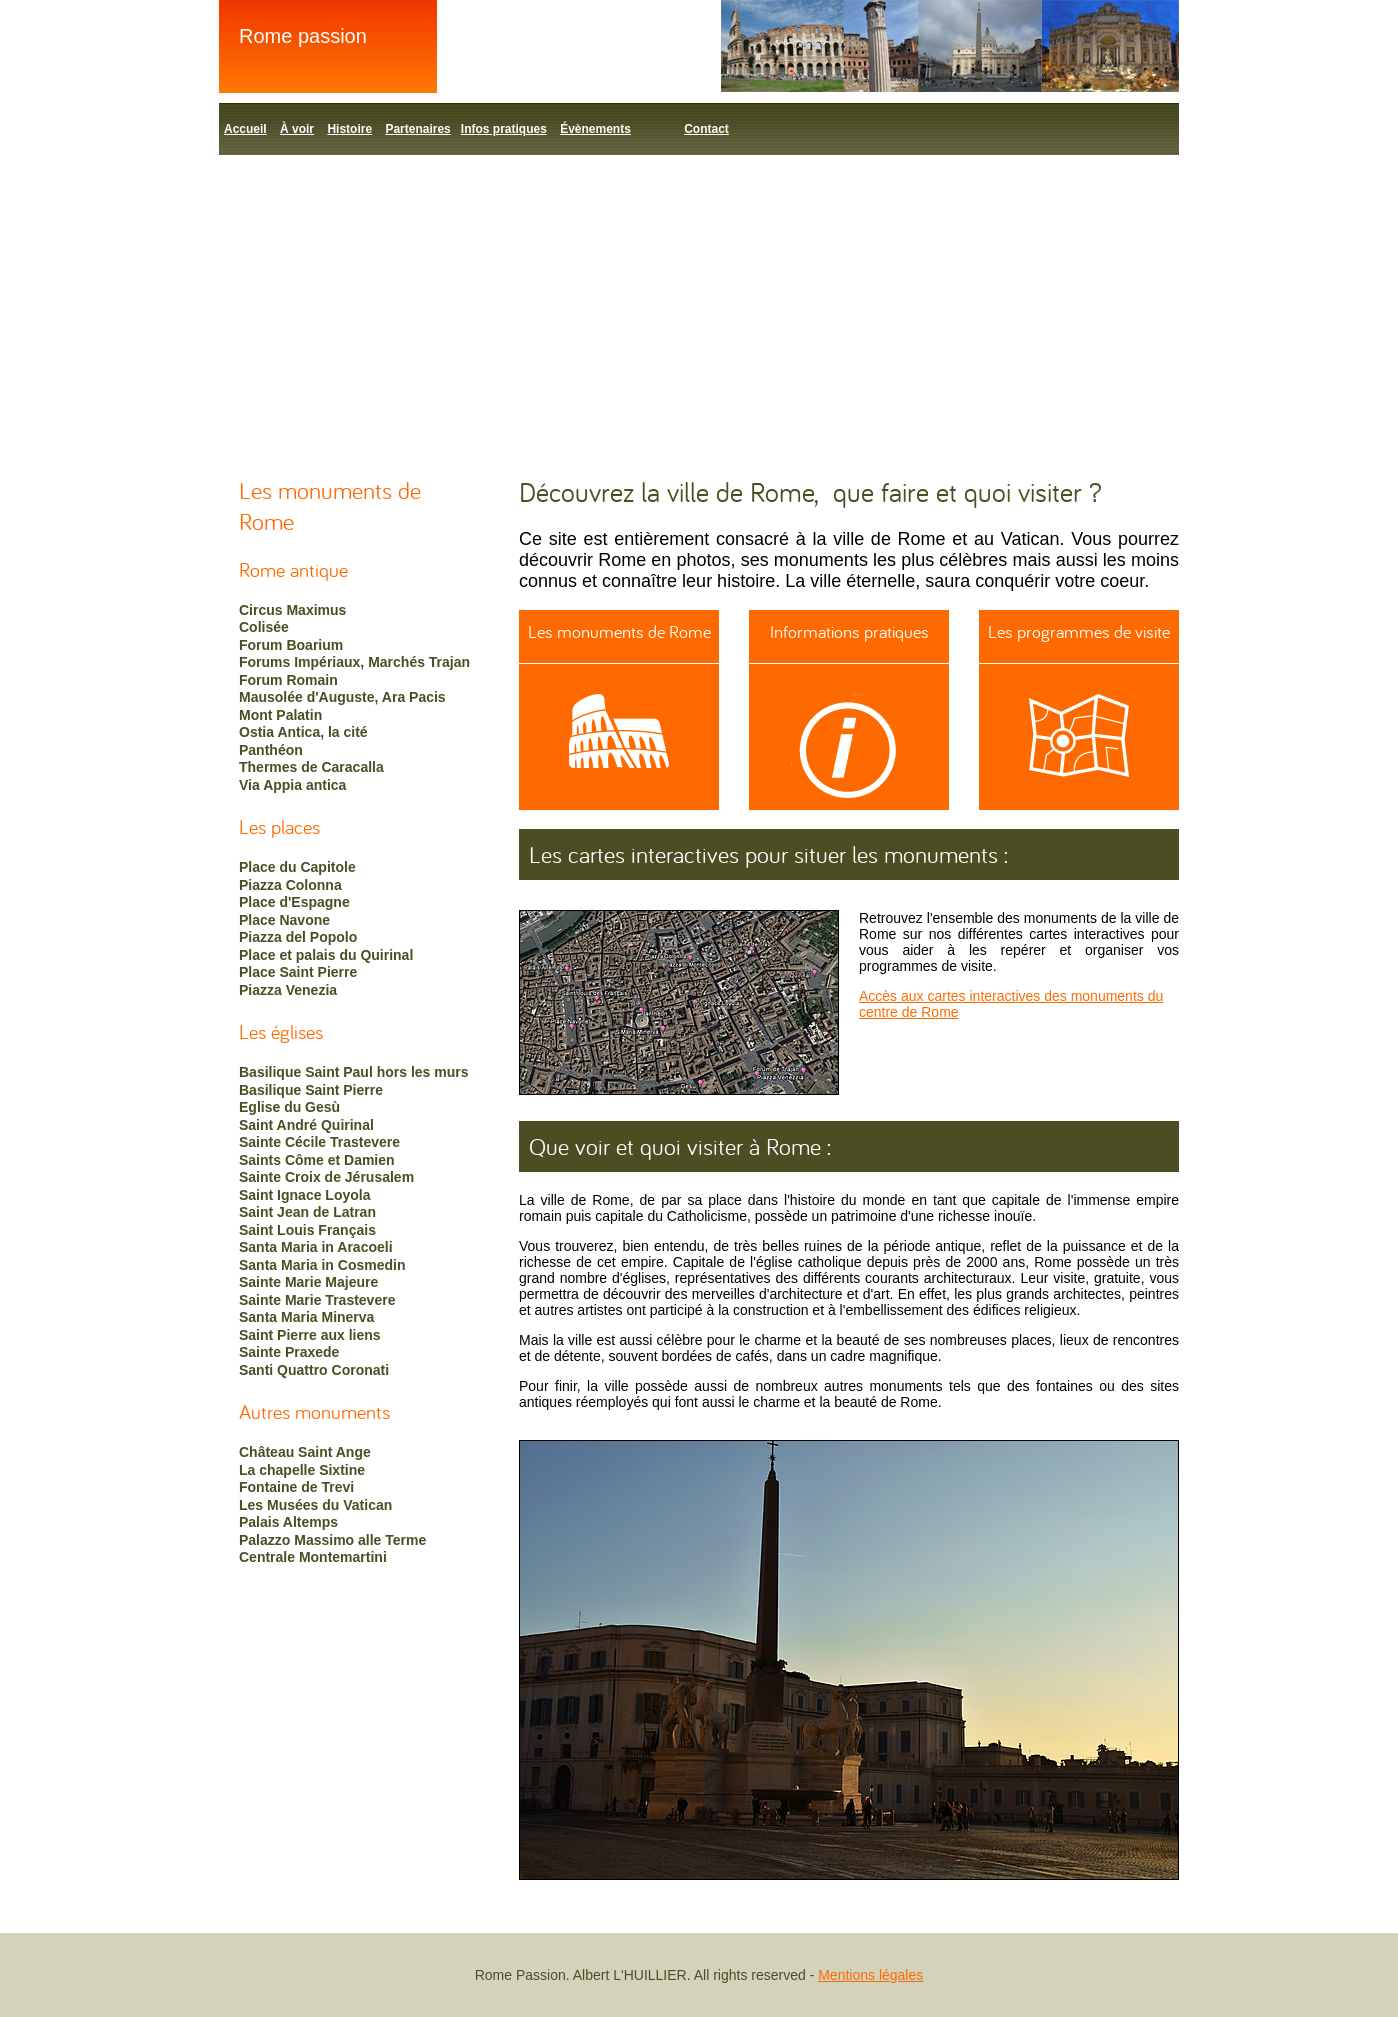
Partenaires (417, 129)
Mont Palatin (280, 715)
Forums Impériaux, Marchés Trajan (354, 662)
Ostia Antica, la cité (303, 732)
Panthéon (271, 750)
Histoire (349, 129)
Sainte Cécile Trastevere (319, 1142)
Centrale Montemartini (313, 1557)
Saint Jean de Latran (307, 1212)
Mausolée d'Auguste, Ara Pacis (342, 697)
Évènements (595, 129)
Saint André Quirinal (306, 1125)
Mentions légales (870, 1975)
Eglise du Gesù (289, 1107)
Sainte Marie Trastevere (317, 1300)
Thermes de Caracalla (311, 767)
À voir (297, 129)
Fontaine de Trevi (296, 1487)
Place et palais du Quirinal (326, 955)
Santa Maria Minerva (306, 1317)
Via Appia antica (292, 785)
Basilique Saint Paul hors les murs (354, 1072)
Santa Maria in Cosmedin (322, 1265)
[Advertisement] (699, 305)
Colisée (264, 627)
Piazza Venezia (288, 990)
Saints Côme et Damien (317, 1160)
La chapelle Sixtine (302, 1470)
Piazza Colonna (290, 885)
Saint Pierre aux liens (310, 1335)
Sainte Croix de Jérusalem (326, 1177)
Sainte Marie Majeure (308, 1282)
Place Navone (284, 920)
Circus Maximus (292, 610)
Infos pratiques (504, 129)
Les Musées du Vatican (315, 1505)
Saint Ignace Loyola (304, 1195)
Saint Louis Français (307, 1230)
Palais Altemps (288, 1522)
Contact (706, 129)
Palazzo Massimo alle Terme (332, 1540)
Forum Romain (288, 680)
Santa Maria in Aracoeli (316, 1247)
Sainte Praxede (289, 1352)
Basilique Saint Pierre (311, 1090)
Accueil (245, 129)
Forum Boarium (291, 645)
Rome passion (303, 36)
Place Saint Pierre (298, 972)
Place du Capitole (297, 867)
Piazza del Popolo (298, 937)
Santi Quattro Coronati (314, 1370)
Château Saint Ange (305, 1452)
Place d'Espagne (294, 902)
